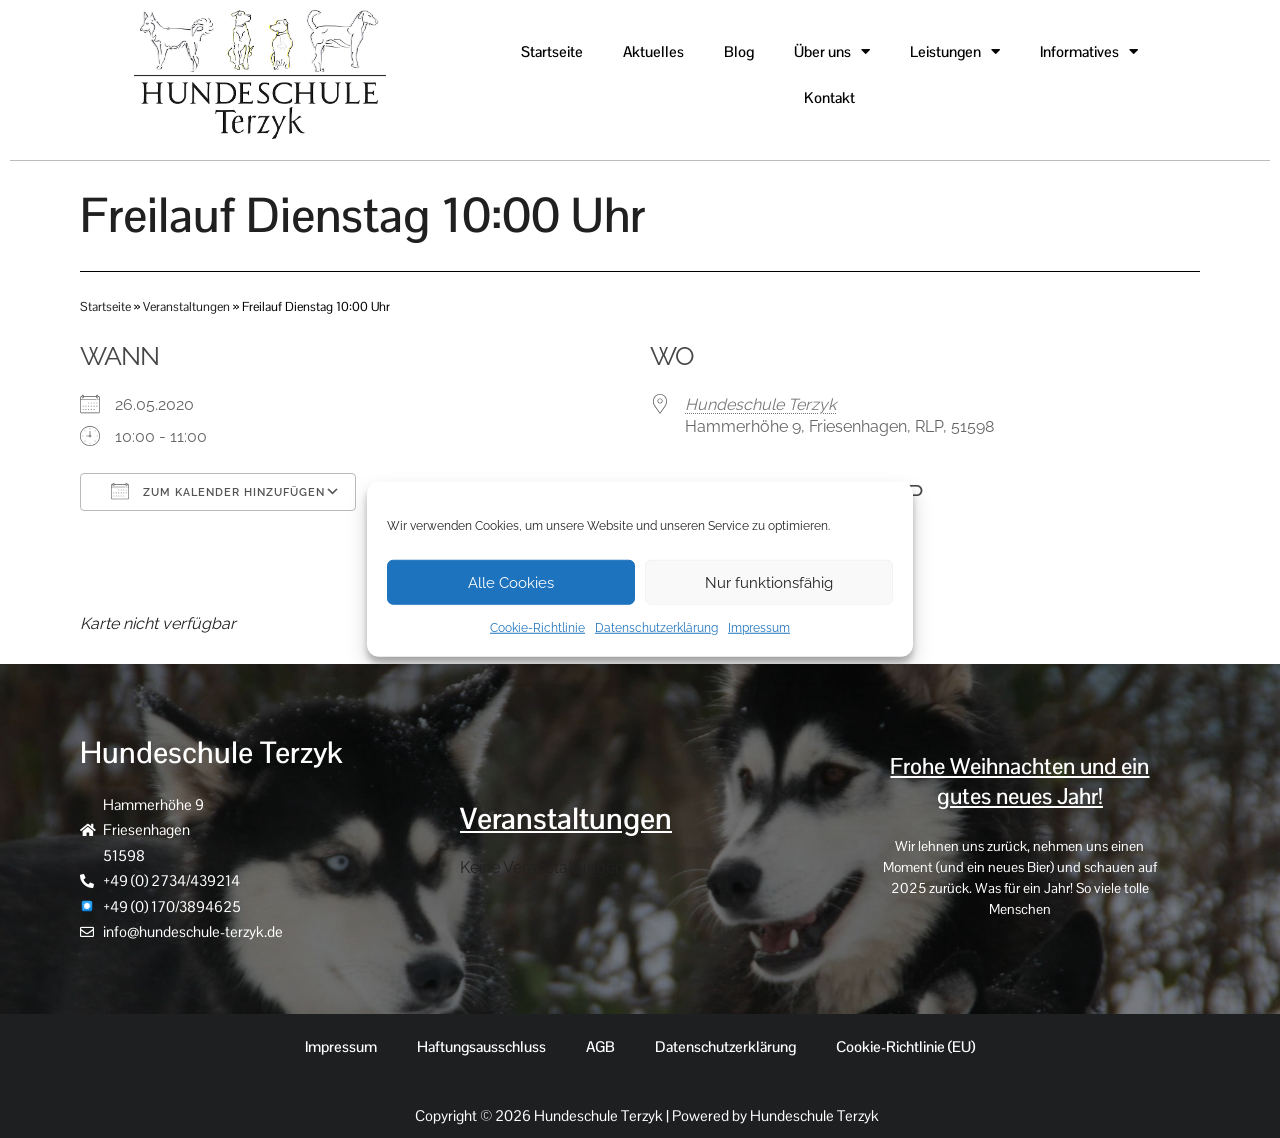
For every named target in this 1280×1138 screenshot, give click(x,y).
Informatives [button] (1089, 51)
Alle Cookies (511, 582)
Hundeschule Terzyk (760, 404)
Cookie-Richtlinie (537, 628)
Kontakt (829, 97)
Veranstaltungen (186, 306)
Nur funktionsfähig (769, 582)
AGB (600, 1046)
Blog (739, 51)
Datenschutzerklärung (656, 628)
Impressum (759, 628)
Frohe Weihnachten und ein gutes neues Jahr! (1020, 781)
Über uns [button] (832, 51)
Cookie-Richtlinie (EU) (905, 1046)
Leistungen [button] (955, 51)
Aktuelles (653, 51)
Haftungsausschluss (481, 1046)
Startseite (552, 51)
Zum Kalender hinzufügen (218, 491)
